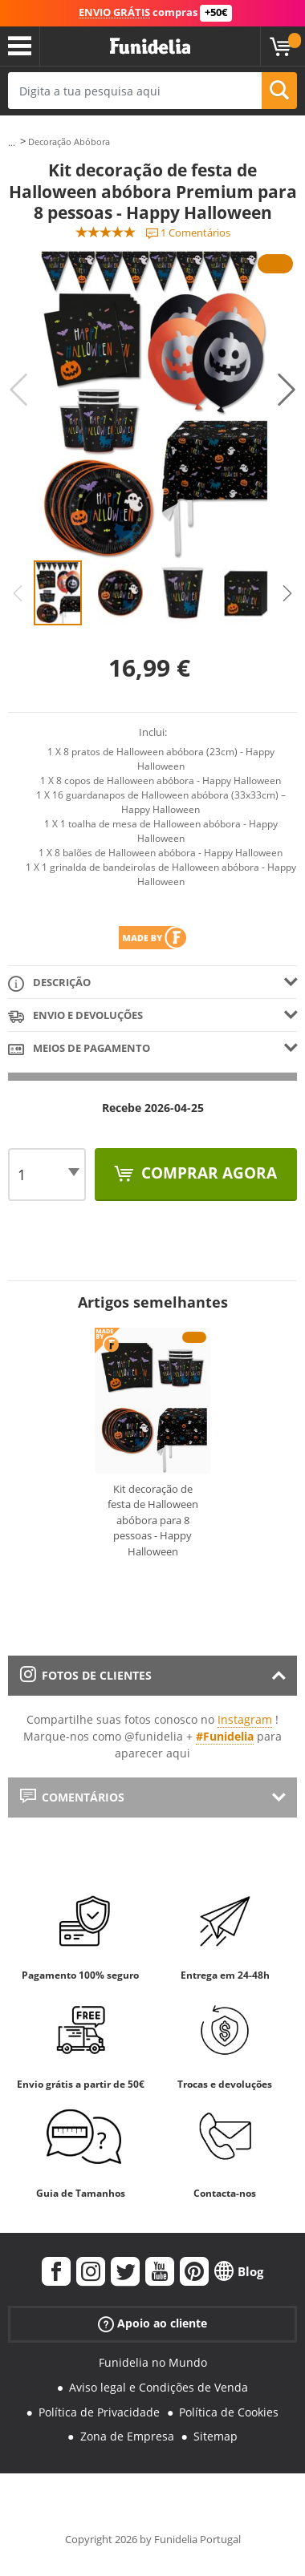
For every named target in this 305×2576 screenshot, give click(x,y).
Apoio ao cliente (152, 2323)
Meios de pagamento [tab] (79, 1049)
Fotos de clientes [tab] (86, 1675)
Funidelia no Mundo (153, 2362)
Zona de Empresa (127, 2436)
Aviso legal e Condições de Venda (158, 2387)
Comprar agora (207, 1173)
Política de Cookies (229, 2412)
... (11, 142)
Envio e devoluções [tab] (75, 1016)
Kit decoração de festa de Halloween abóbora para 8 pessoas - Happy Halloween (153, 1520)
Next (286, 390)
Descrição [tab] (49, 983)
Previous (18, 390)
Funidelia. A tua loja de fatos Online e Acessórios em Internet (150, 46)
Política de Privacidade (99, 2412)
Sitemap (215, 2436)
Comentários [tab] (72, 1797)
